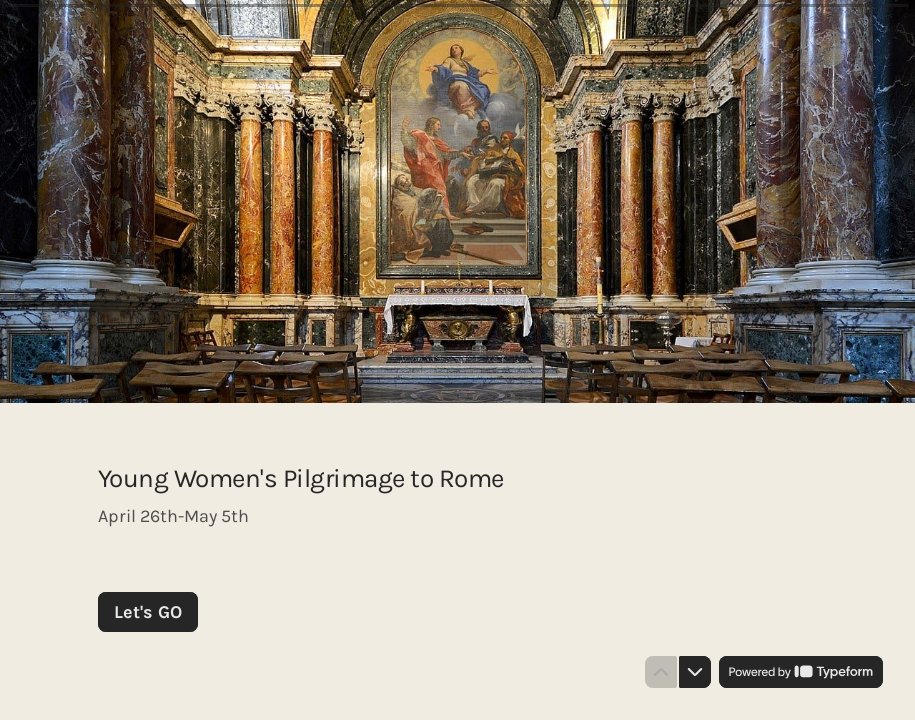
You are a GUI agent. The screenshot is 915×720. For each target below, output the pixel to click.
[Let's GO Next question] (148, 612)
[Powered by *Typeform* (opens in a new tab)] (801, 672)
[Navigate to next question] (695, 672)
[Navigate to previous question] (661, 672)
